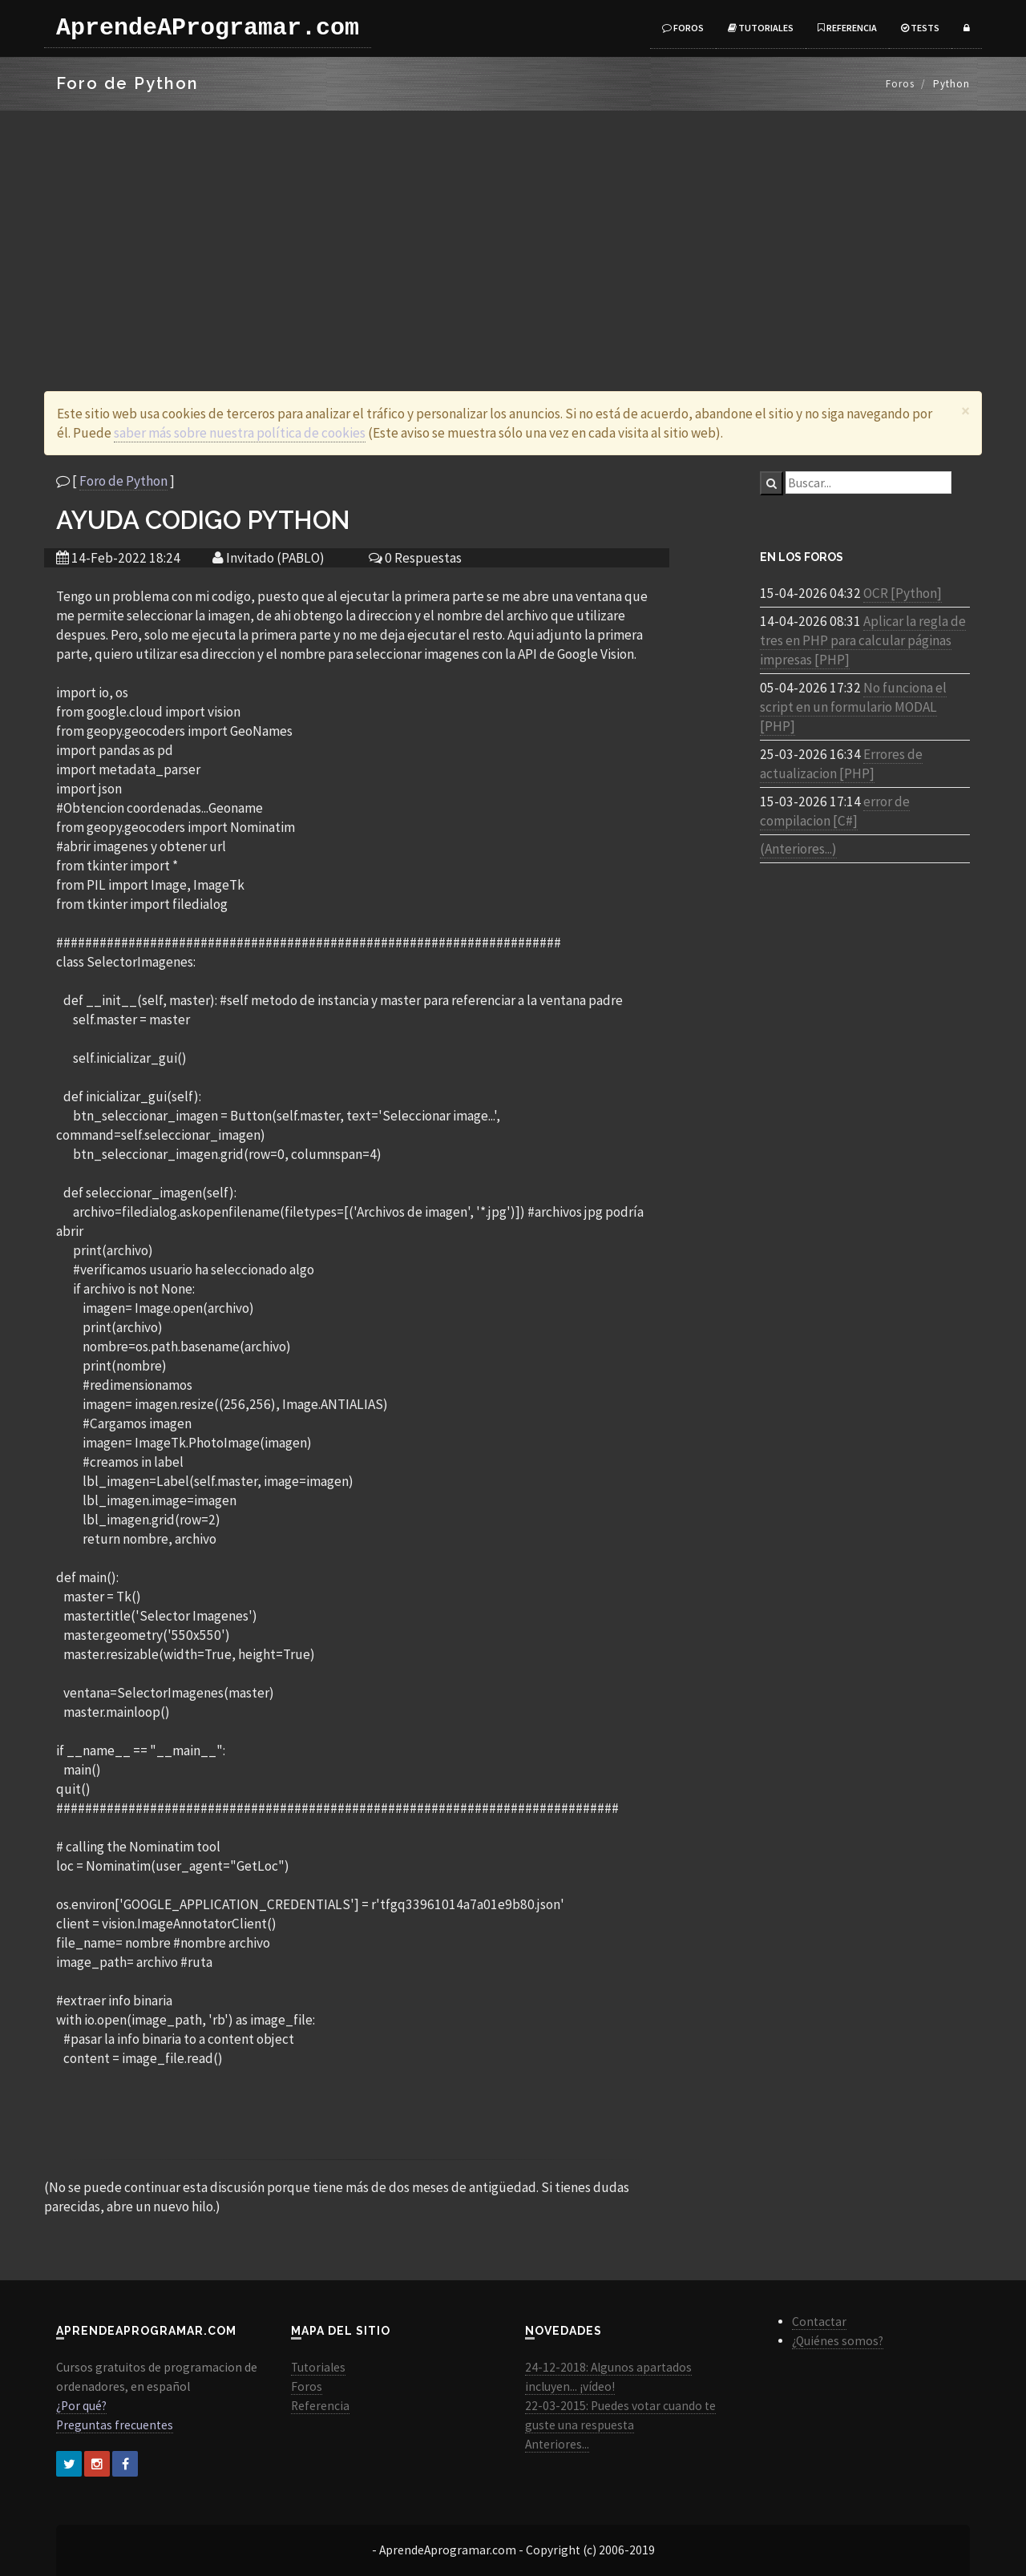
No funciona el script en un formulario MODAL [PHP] (853, 707)
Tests (920, 28)
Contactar (819, 2321)
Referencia (847, 28)
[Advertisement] (513, 231)
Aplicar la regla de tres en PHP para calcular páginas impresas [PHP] (863, 640)
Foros (683, 28)
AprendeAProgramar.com (207, 28)
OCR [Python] (902, 593)
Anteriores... (557, 2444)
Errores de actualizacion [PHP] (841, 763)
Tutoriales (761, 28)
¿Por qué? (81, 2405)
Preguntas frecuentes (114, 2425)
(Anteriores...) (798, 849)
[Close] (965, 410)
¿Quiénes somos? (837, 2340)
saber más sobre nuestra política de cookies (240, 433)
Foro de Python (123, 481)
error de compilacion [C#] (835, 811)
